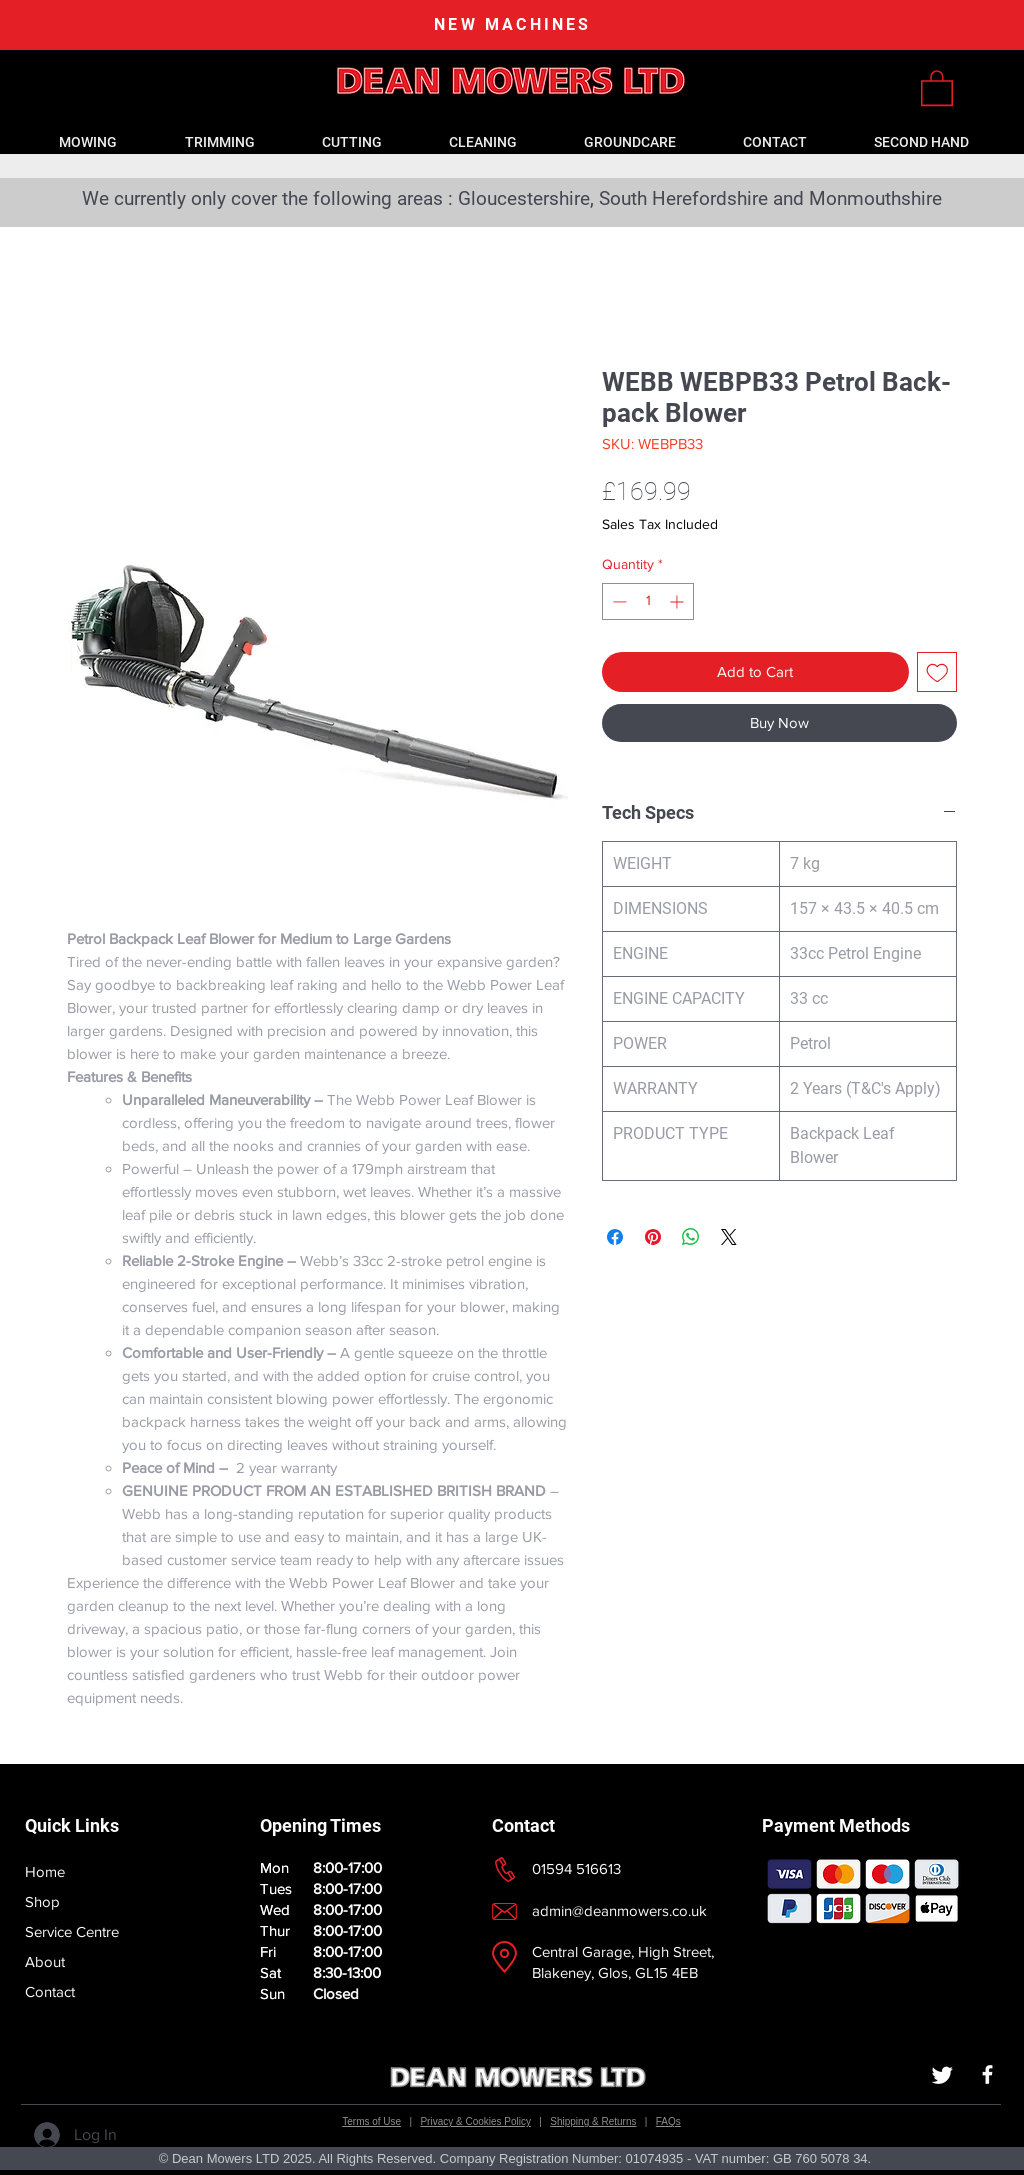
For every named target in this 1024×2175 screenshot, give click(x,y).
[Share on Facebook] (615, 1237)
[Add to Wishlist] (937, 672)
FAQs (668, 2121)
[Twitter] (942, 2074)
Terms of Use (371, 2121)
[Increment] (678, 601)
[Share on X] (729, 1237)
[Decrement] (617, 601)
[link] (937, 87)
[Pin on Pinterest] (653, 1237)
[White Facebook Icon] (987, 2074)
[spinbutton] (648, 601)
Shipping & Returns (593, 2121)
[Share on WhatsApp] (691, 1237)
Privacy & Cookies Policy (475, 2121)
